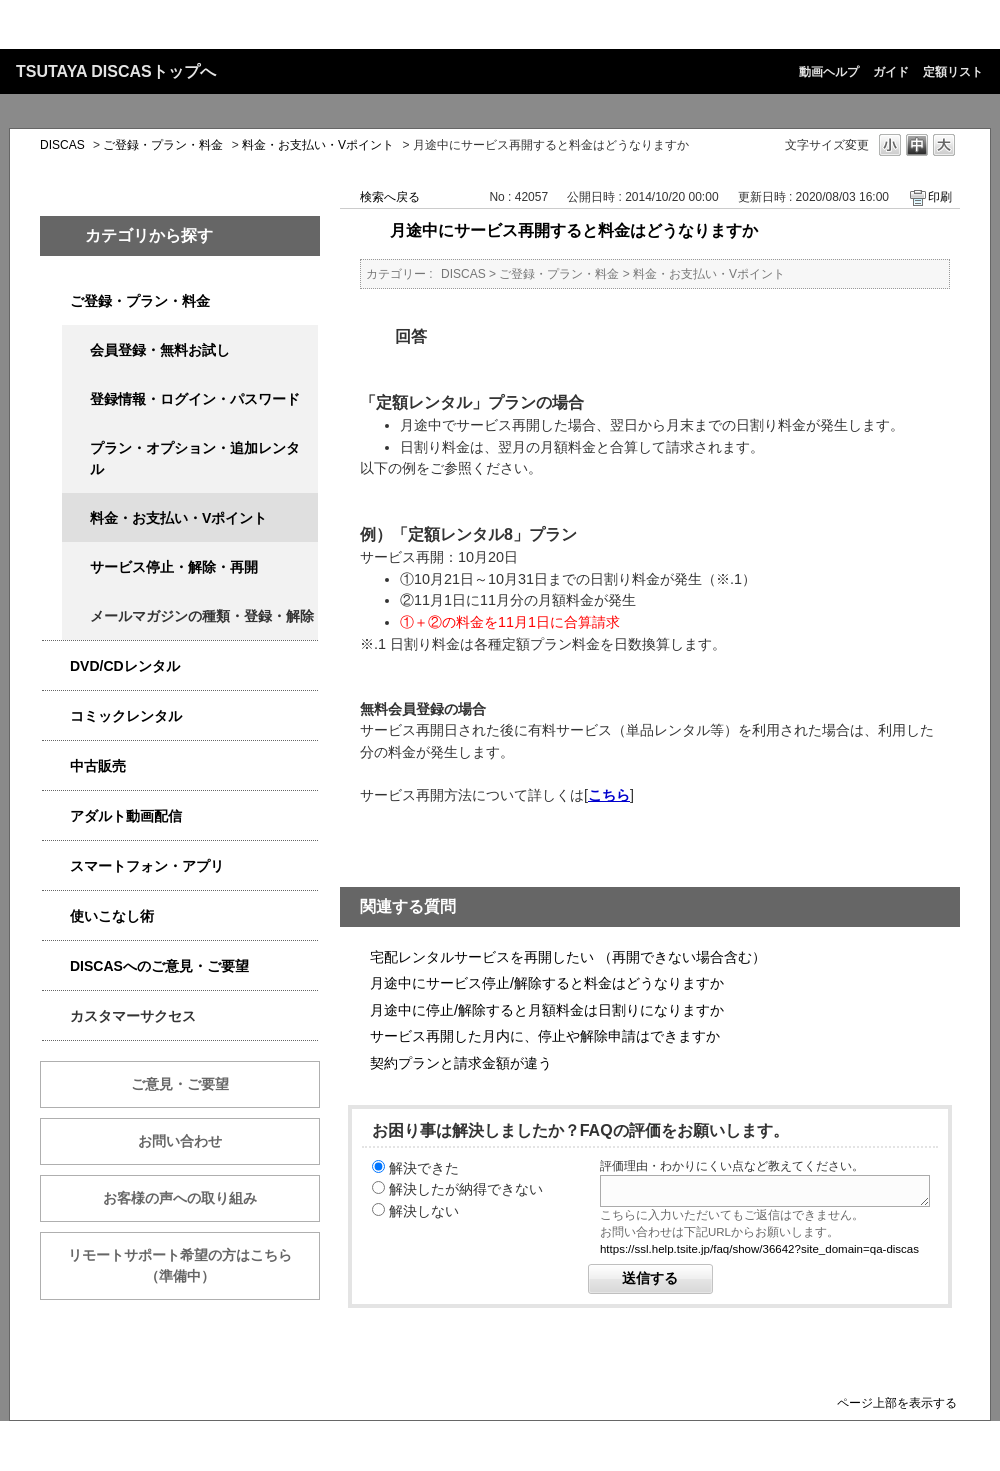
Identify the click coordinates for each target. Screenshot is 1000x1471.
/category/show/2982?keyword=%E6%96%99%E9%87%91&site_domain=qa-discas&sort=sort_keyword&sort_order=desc (56, 866)
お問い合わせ (180, 1141)
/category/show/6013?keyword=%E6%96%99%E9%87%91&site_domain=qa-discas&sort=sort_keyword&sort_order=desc (56, 766)
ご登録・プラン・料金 (163, 145)
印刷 (940, 197)
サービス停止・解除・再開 (174, 567)
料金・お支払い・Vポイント (318, 145)
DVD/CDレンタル (125, 666)
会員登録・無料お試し (160, 350)
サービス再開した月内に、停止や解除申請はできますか (545, 1036)
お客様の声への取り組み (180, 1198)
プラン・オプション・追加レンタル (195, 458)
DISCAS (62, 145)
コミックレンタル (126, 716)
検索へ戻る (390, 197)
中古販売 (98, 766)
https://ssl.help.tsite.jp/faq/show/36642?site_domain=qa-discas (759, 1249)
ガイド (891, 72)
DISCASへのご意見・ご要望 (159, 966)
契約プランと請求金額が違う (461, 1063)
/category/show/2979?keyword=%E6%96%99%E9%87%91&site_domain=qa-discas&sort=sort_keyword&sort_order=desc (56, 301)
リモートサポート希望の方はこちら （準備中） (194, 1265)
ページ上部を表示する (897, 1402)
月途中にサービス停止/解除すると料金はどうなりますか (547, 983)
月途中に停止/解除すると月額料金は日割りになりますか (547, 1010)
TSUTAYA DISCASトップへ (116, 71)
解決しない (424, 1211)
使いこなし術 (112, 916)
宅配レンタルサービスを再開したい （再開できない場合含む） (568, 957)
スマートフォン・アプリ (147, 866)
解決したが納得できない (466, 1189)
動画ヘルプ (829, 72)
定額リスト (953, 72)
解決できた (424, 1168)
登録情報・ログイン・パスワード (195, 399)
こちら (609, 795)
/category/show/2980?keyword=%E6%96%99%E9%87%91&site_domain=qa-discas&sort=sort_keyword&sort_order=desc (56, 666)
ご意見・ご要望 (180, 1084)
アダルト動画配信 (126, 816)
